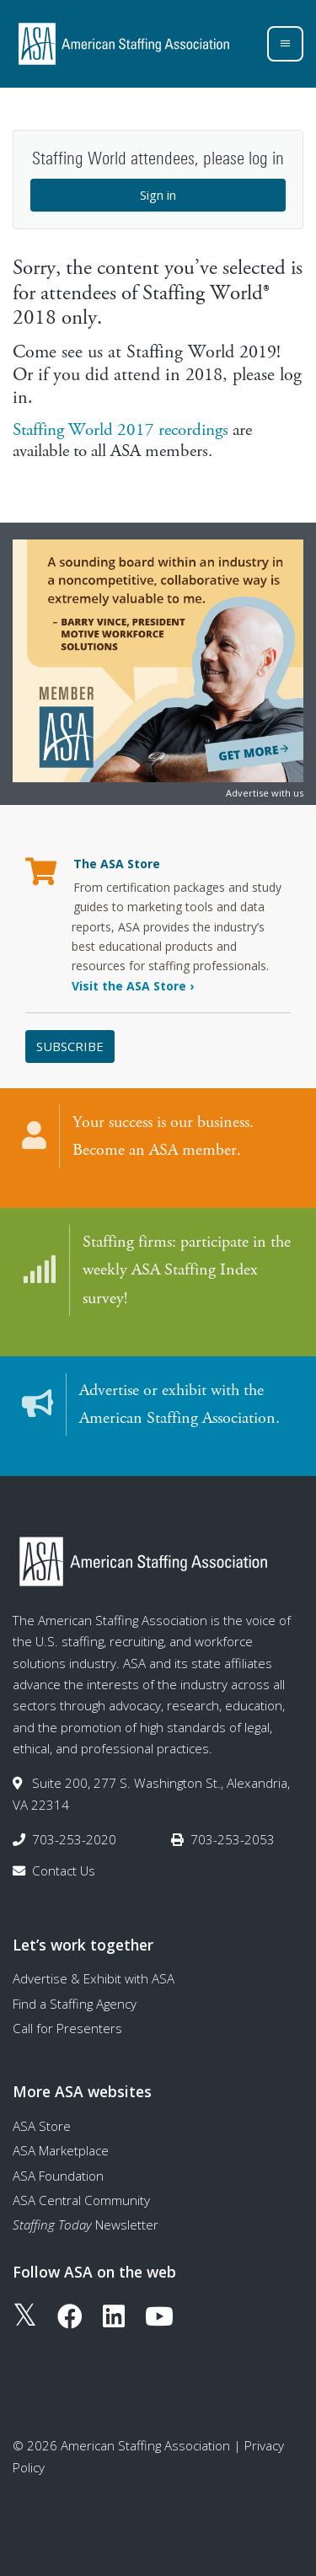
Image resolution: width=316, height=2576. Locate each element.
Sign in (158, 194)
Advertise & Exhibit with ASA (93, 1978)
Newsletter (85, 2224)
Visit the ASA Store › (133, 986)
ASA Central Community (81, 2200)
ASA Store (42, 2125)
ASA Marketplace (61, 2150)
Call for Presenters (67, 2028)
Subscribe (70, 1046)
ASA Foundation (58, 2175)
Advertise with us (264, 792)
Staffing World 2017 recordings (120, 430)
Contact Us (63, 1870)
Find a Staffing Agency (75, 2003)
